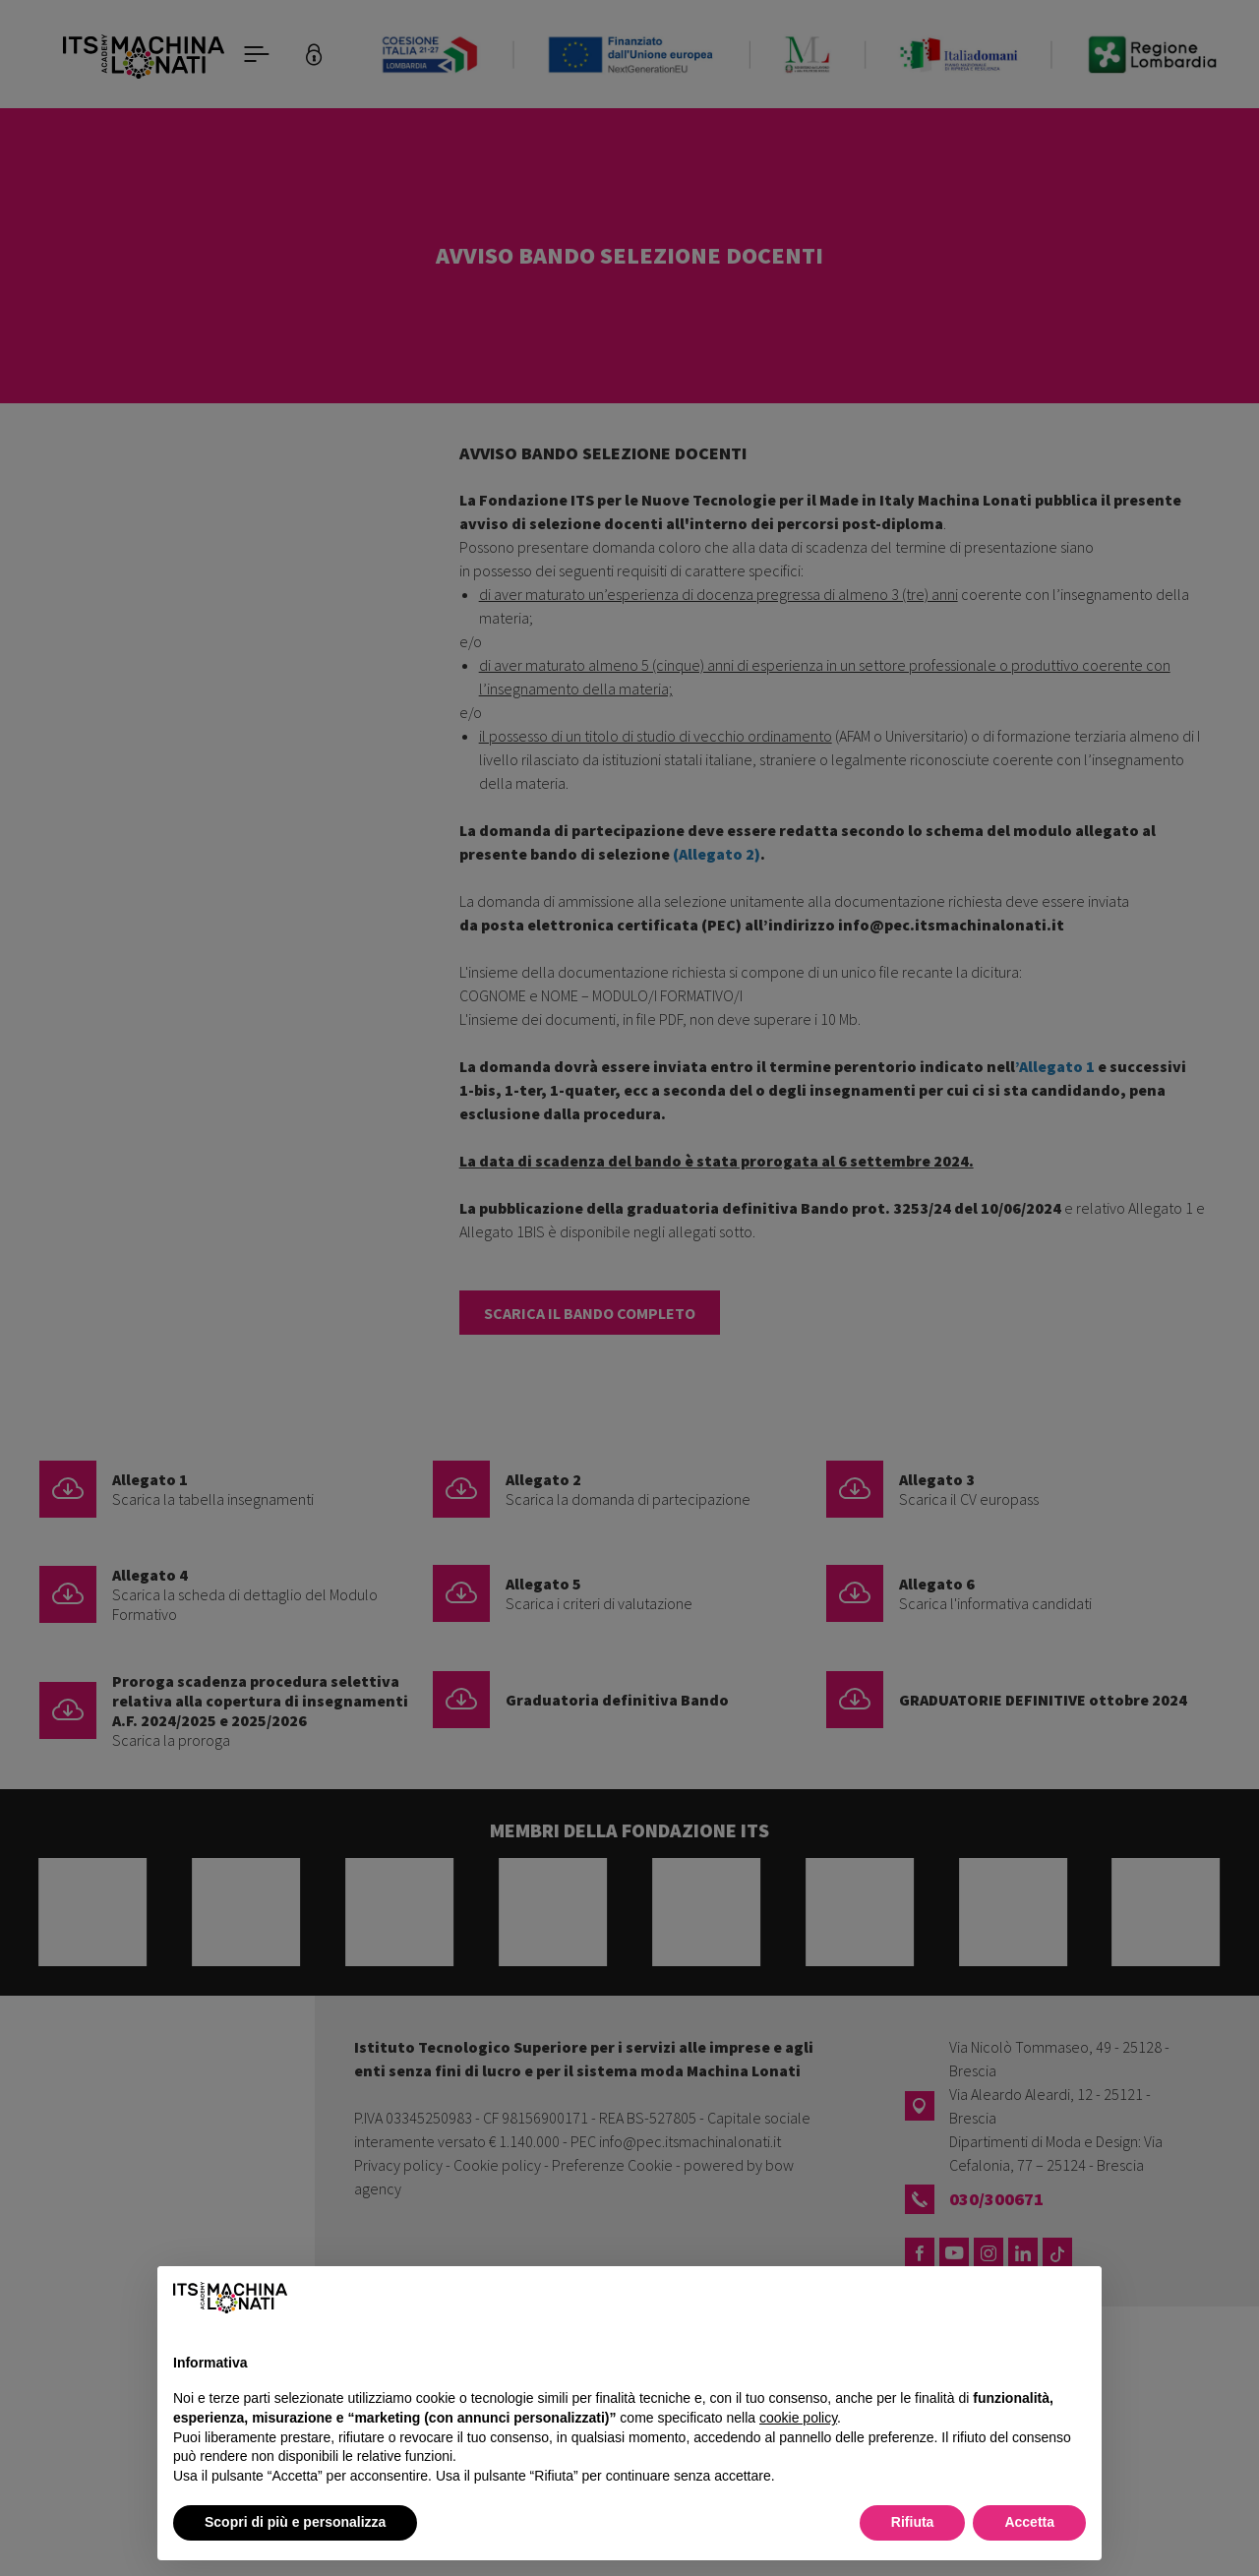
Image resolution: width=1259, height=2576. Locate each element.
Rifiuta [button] (912, 2522)
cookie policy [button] (798, 2418)
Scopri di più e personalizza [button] (295, 2522)
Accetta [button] (1029, 2522)
